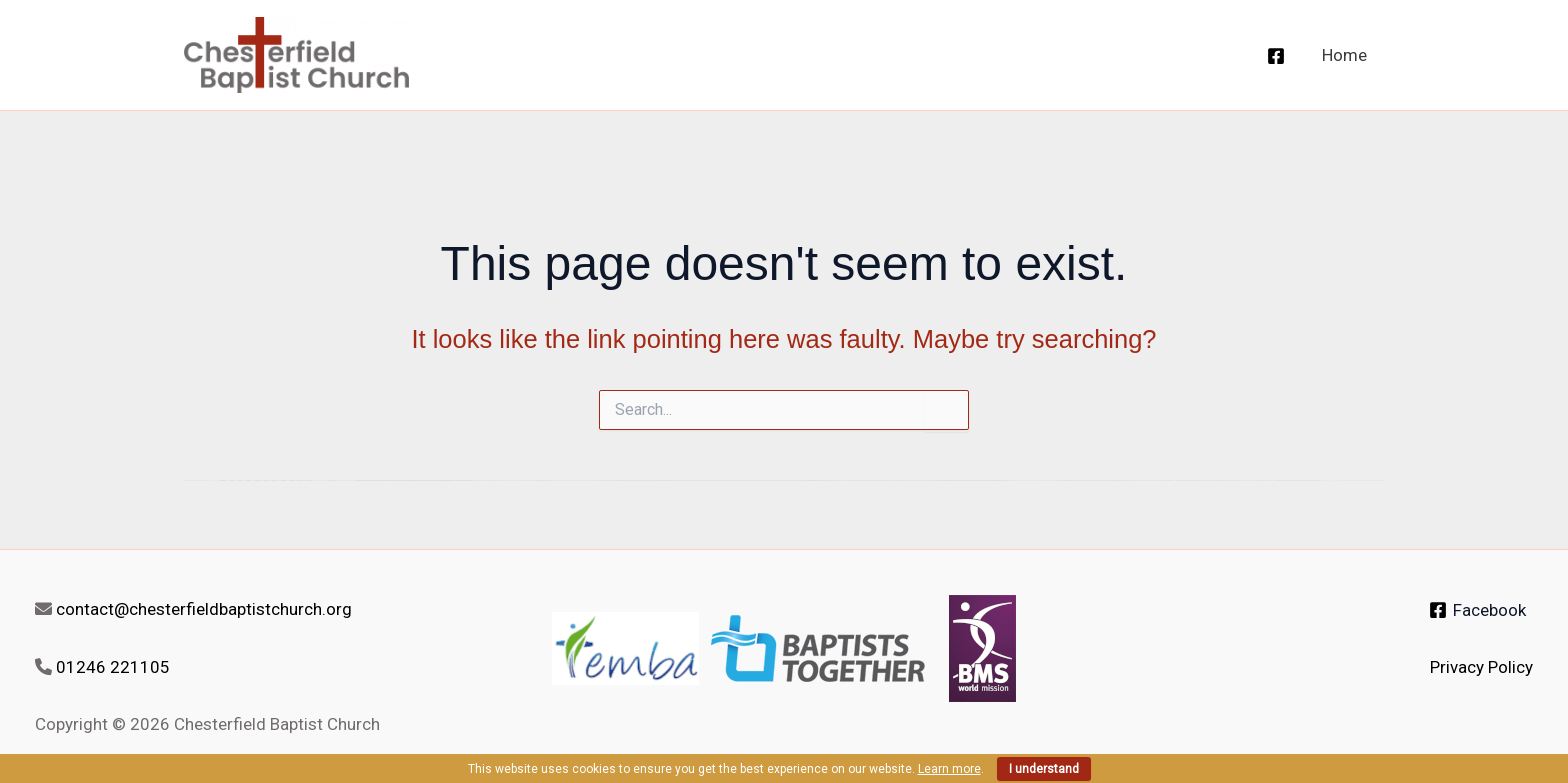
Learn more (949, 769)
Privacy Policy (1481, 667)
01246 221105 (113, 667)
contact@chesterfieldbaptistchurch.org (204, 609)
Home (1344, 55)
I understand (1044, 769)
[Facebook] (1276, 56)
